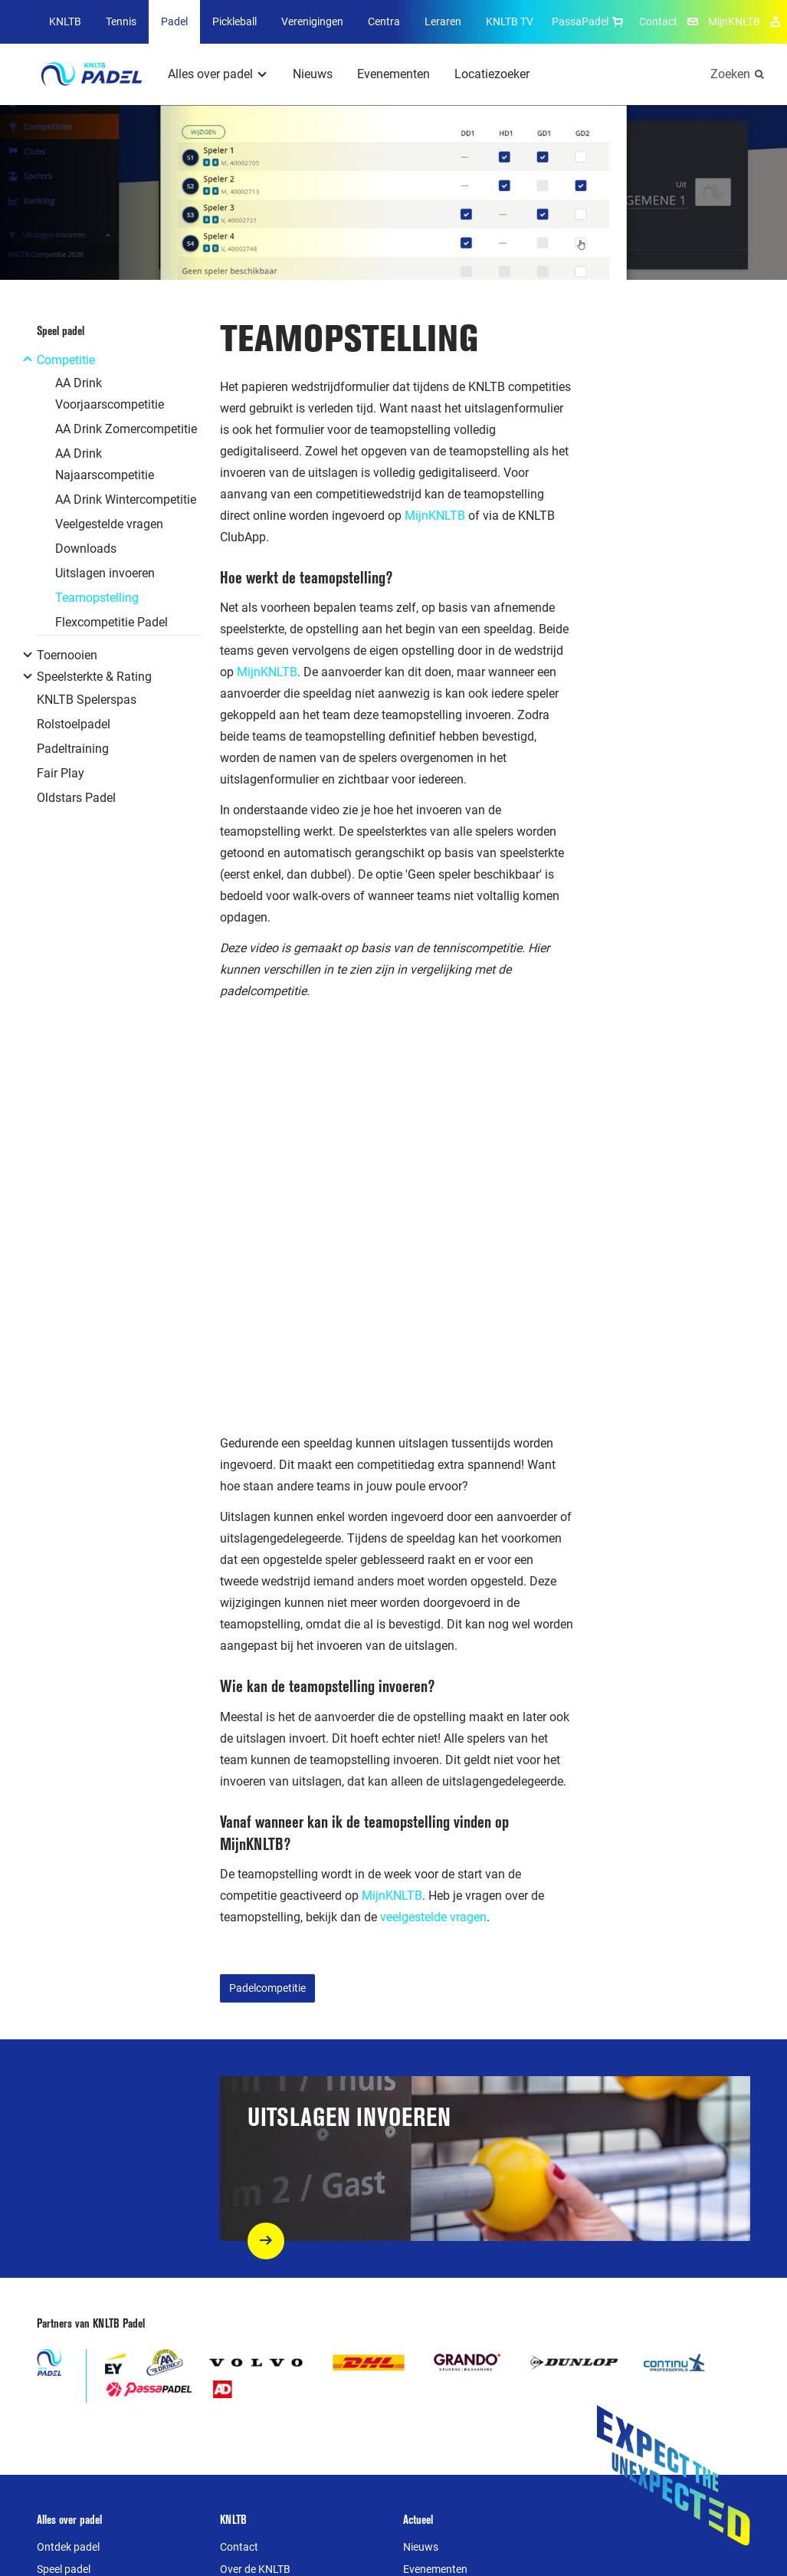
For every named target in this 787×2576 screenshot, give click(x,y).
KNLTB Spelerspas (86, 699)
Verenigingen (312, 21)
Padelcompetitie (267, 1988)
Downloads (85, 548)
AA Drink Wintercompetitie (125, 499)
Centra (384, 21)
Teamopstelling (97, 597)
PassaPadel (589, 21)
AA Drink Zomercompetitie (126, 429)
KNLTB (65, 21)
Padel (174, 21)
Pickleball (234, 21)
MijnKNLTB (734, 21)
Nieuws (313, 74)
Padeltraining (73, 748)
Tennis (121, 21)
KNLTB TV (509, 21)
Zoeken (730, 74)
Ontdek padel (68, 2547)
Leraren (443, 21)
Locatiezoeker (492, 74)
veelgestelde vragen (433, 1917)
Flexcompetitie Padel (111, 622)
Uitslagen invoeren (105, 573)
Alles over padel (210, 74)
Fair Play (60, 773)
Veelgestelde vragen (109, 524)
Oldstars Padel (76, 797)
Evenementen (393, 74)
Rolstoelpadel (73, 724)
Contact (658, 21)
